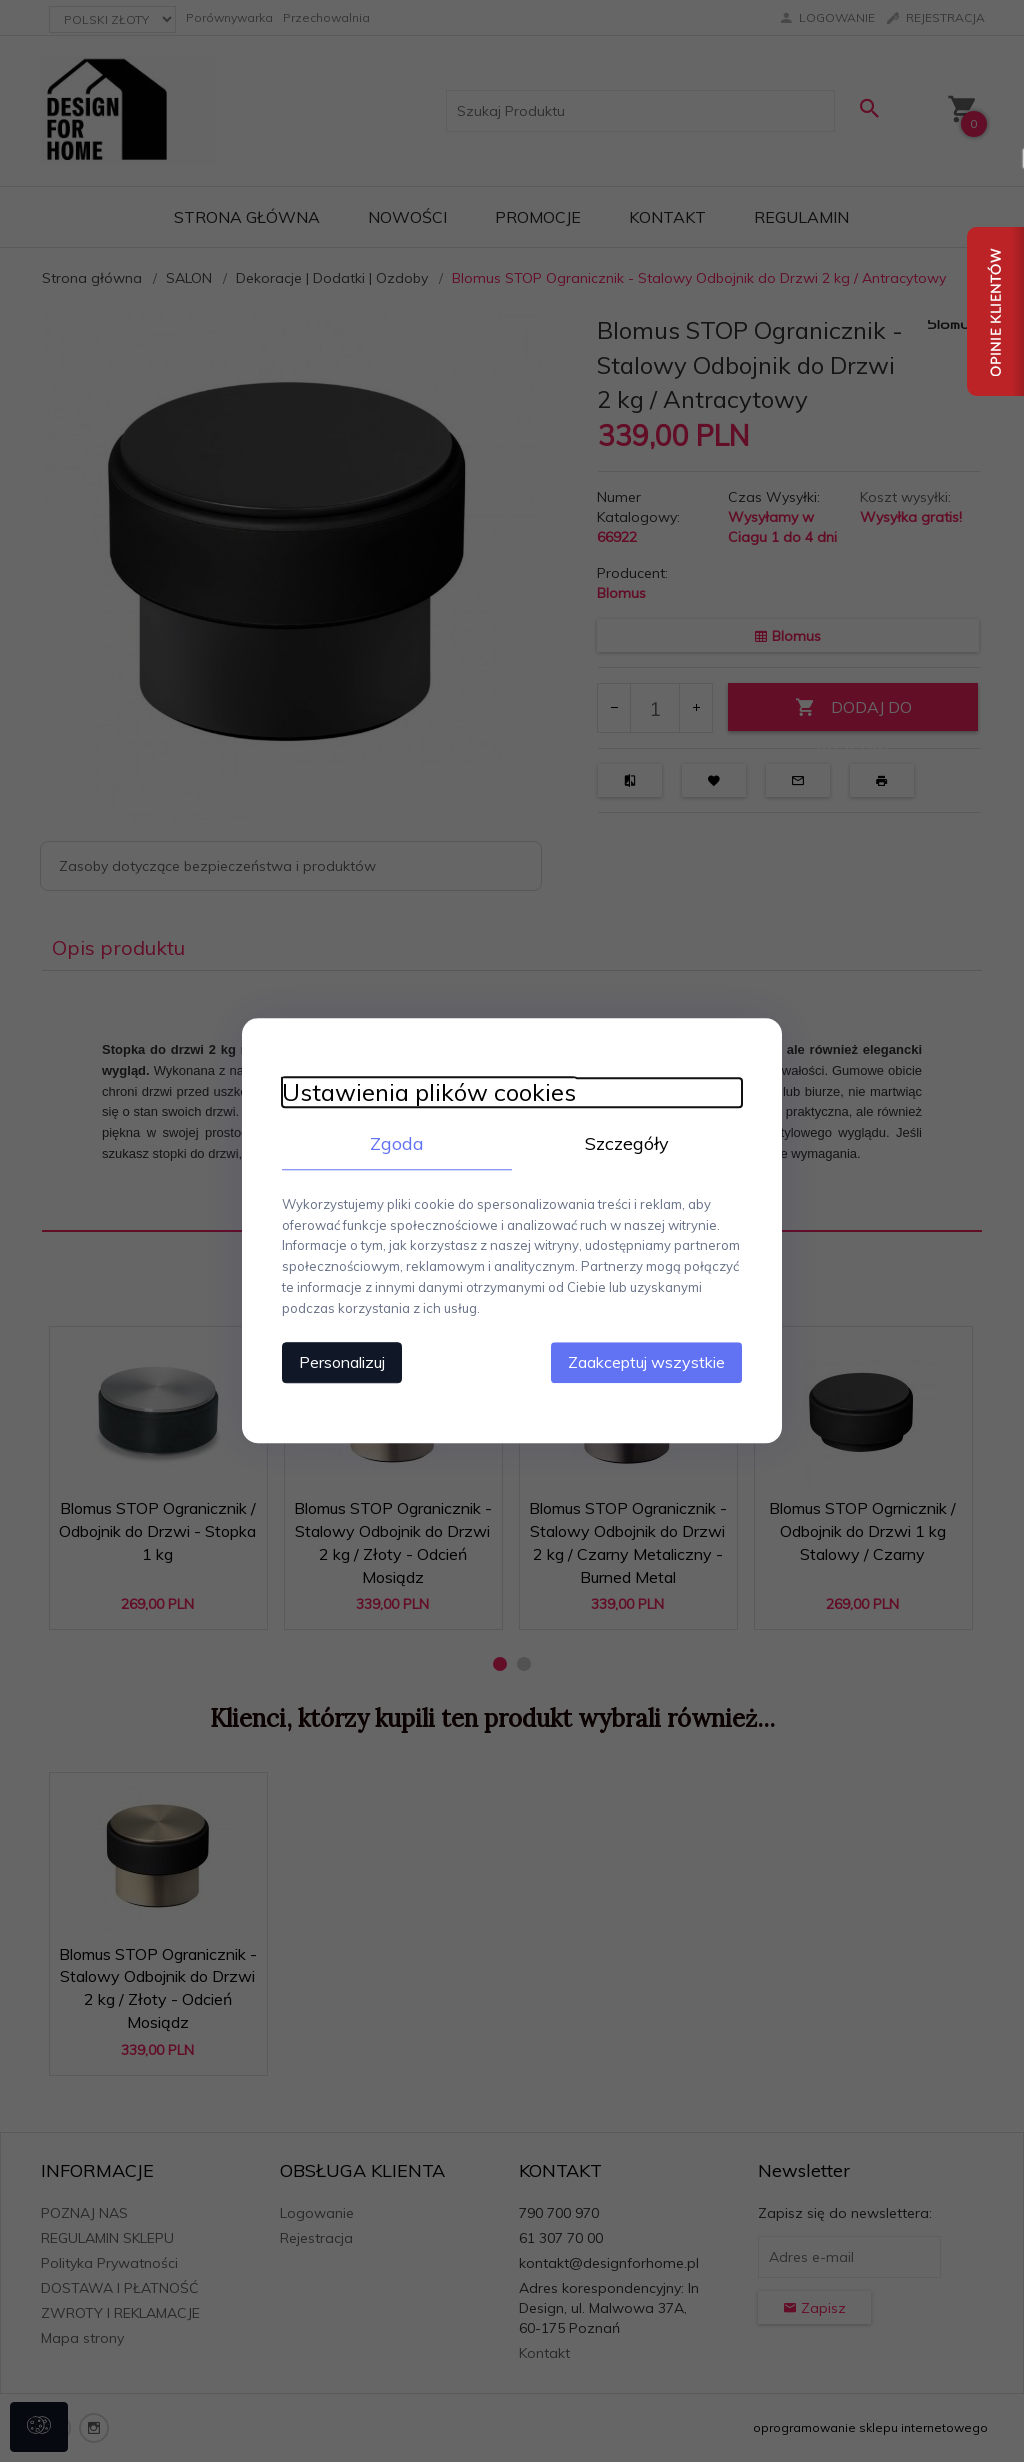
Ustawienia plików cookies (429, 1092)
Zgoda (397, 1143)
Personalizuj (342, 1363)
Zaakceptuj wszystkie (646, 1363)
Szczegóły (627, 1143)
